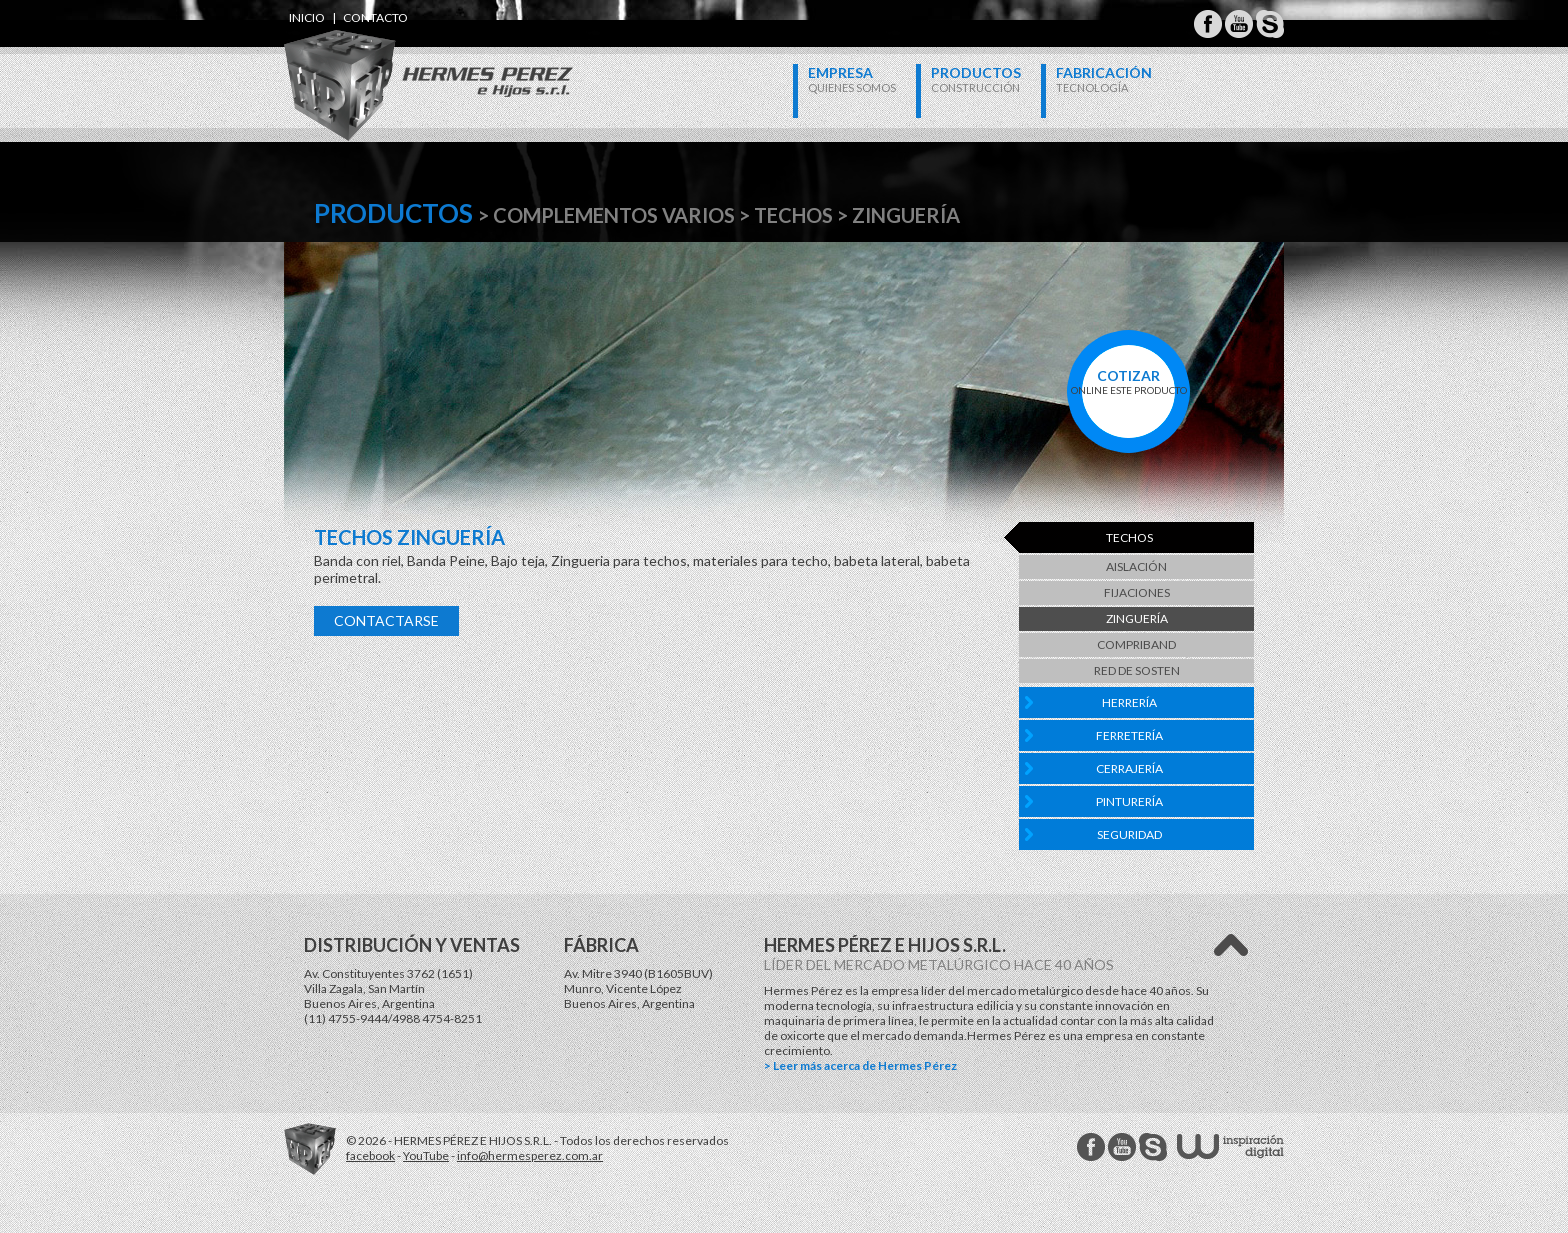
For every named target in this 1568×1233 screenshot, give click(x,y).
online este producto (1128, 381)
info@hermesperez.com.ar (530, 1155)
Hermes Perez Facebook (1208, 24)
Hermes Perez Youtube (1239, 24)
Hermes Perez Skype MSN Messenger (1270, 24)
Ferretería (1129, 735)
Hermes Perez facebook (1091, 1147)
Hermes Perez (394, 65)
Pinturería (1129, 801)
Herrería (1129, 702)
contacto (375, 17)
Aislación (1136, 566)
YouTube (426, 1155)
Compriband (1136, 644)
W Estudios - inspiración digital (1230, 1146)
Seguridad (1129, 834)
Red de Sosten (1137, 670)
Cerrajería (1129, 768)
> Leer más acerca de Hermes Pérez (860, 1065)
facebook (370, 1155)
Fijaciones (1137, 592)
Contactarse (386, 620)
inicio (307, 17)
